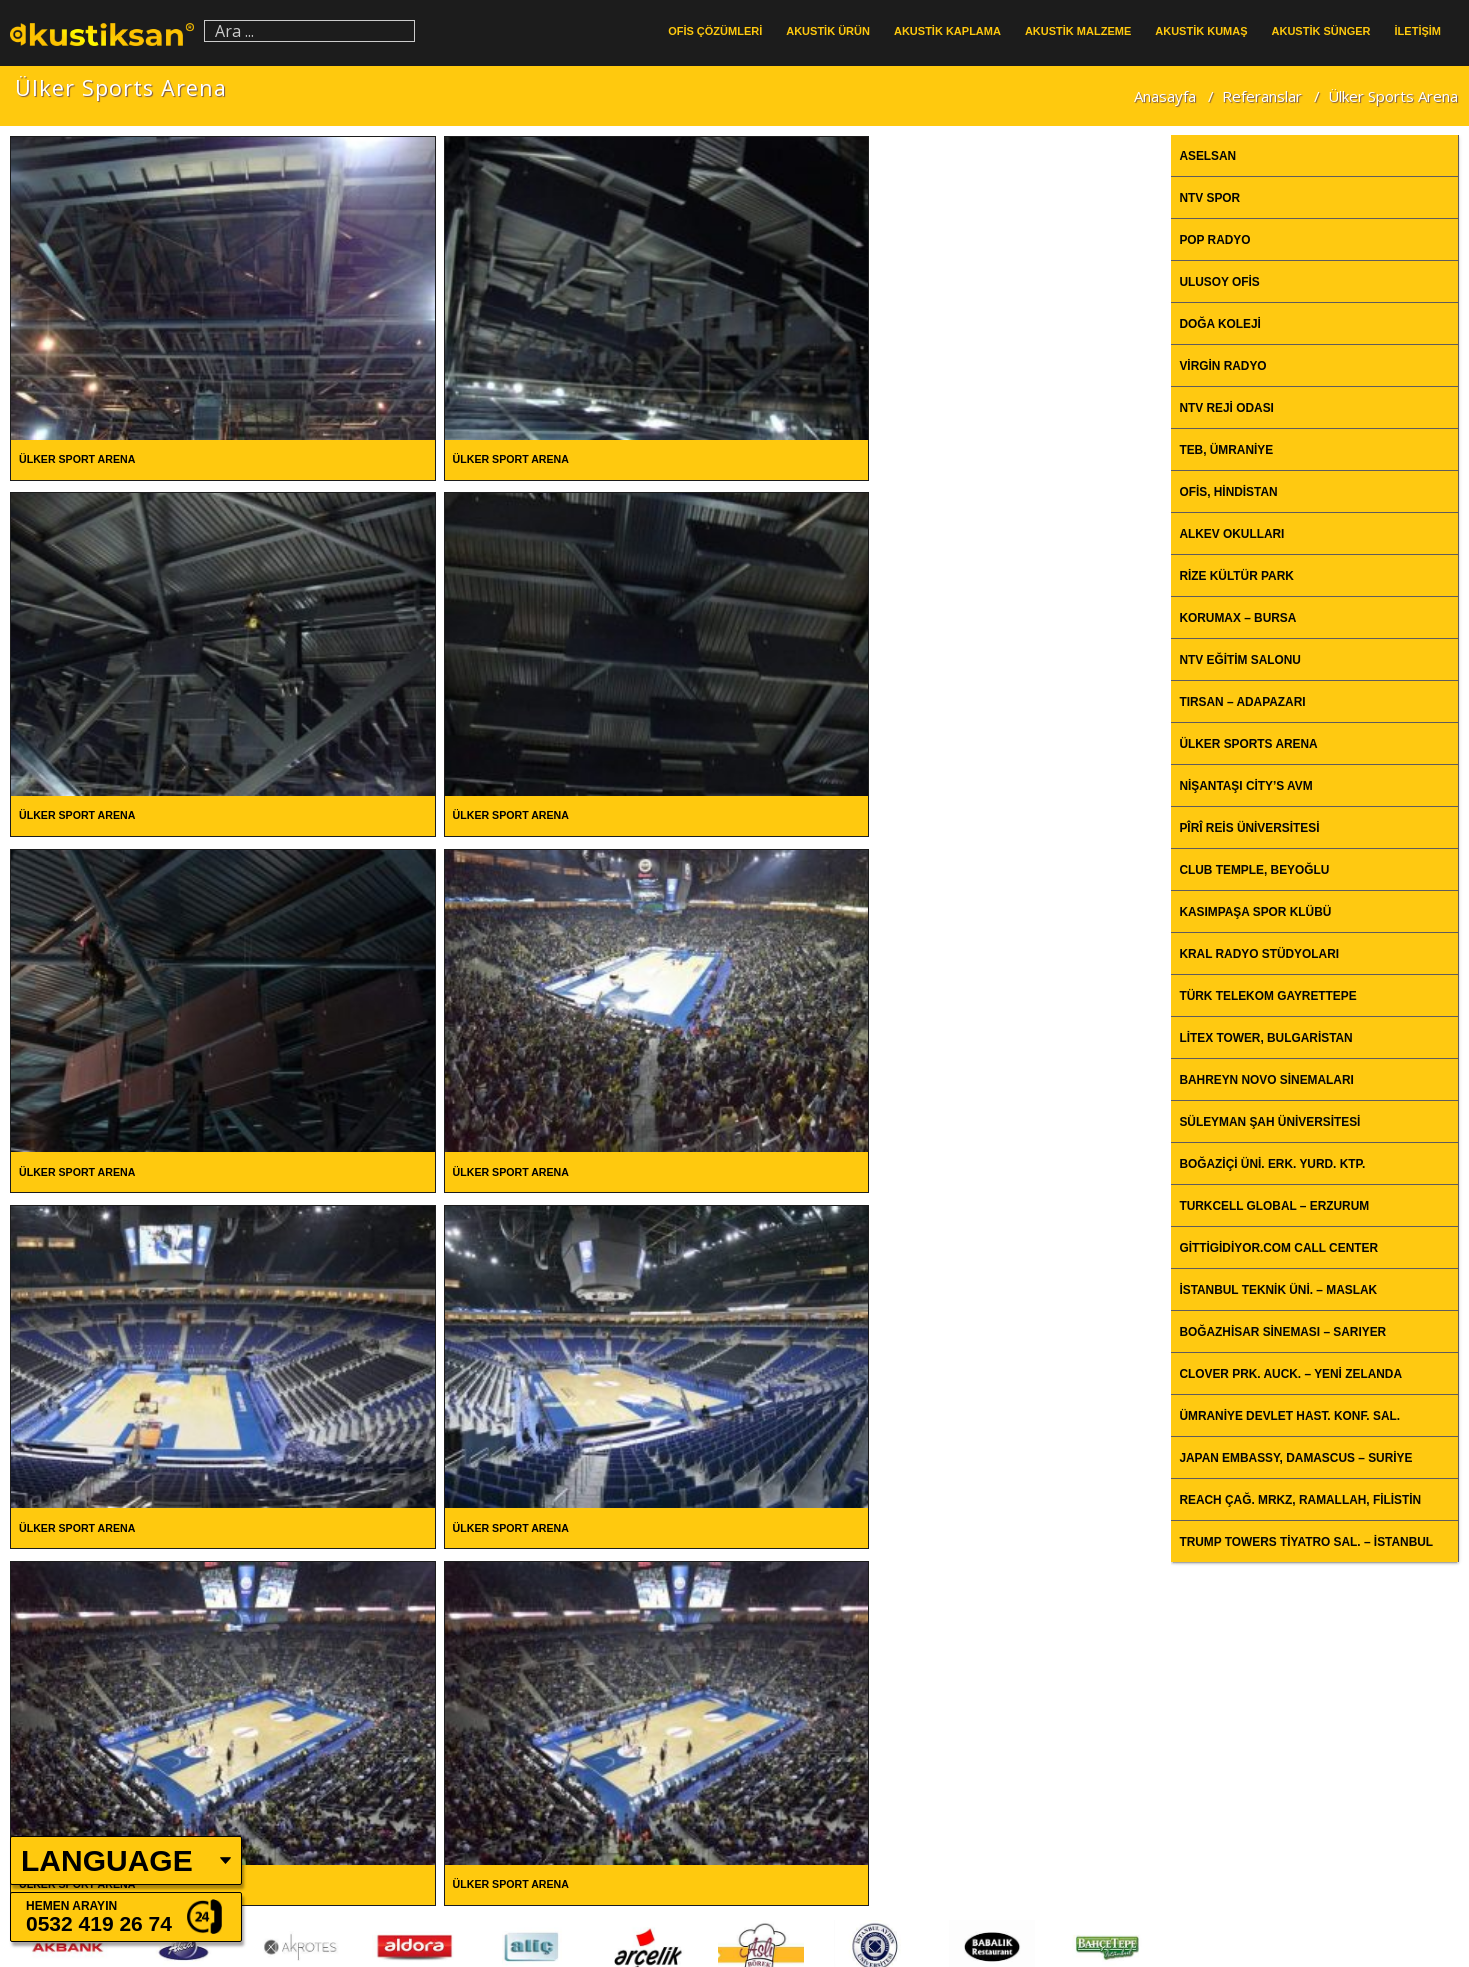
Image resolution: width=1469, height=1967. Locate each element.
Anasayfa (1165, 95)
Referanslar (1262, 95)
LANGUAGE (107, 1860)
